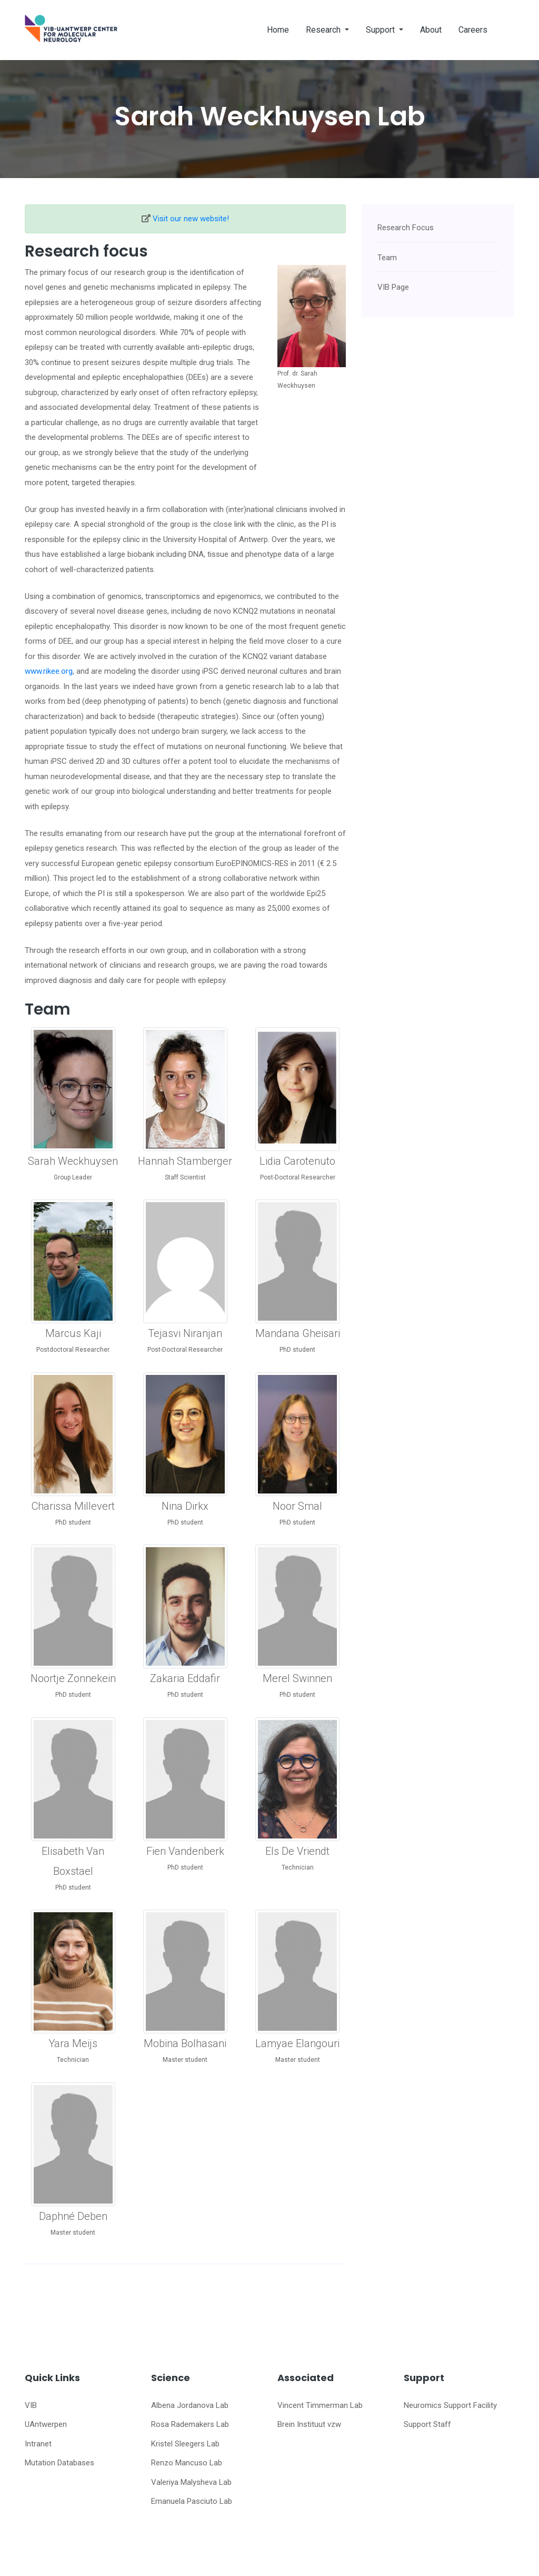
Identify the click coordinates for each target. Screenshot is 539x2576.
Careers (472, 30)
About (431, 30)
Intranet (38, 2444)
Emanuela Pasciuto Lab (191, 2501)
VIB (31, 2405)
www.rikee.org (49, 671)
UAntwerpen (46, 2424)
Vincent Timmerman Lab (320, 2405)
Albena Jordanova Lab (189, 2405)
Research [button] (324, 30)
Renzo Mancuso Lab (186, 2462)
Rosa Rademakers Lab (190, 2424)
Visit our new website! (191, 218)
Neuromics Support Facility (450, 2405)
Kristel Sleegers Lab (185, 2444)
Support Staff (427, 2424)
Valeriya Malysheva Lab (191, 2482)
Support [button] (381, 30)
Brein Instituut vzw (309, 2424)
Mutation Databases (59, 2462)
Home (278, 30)
